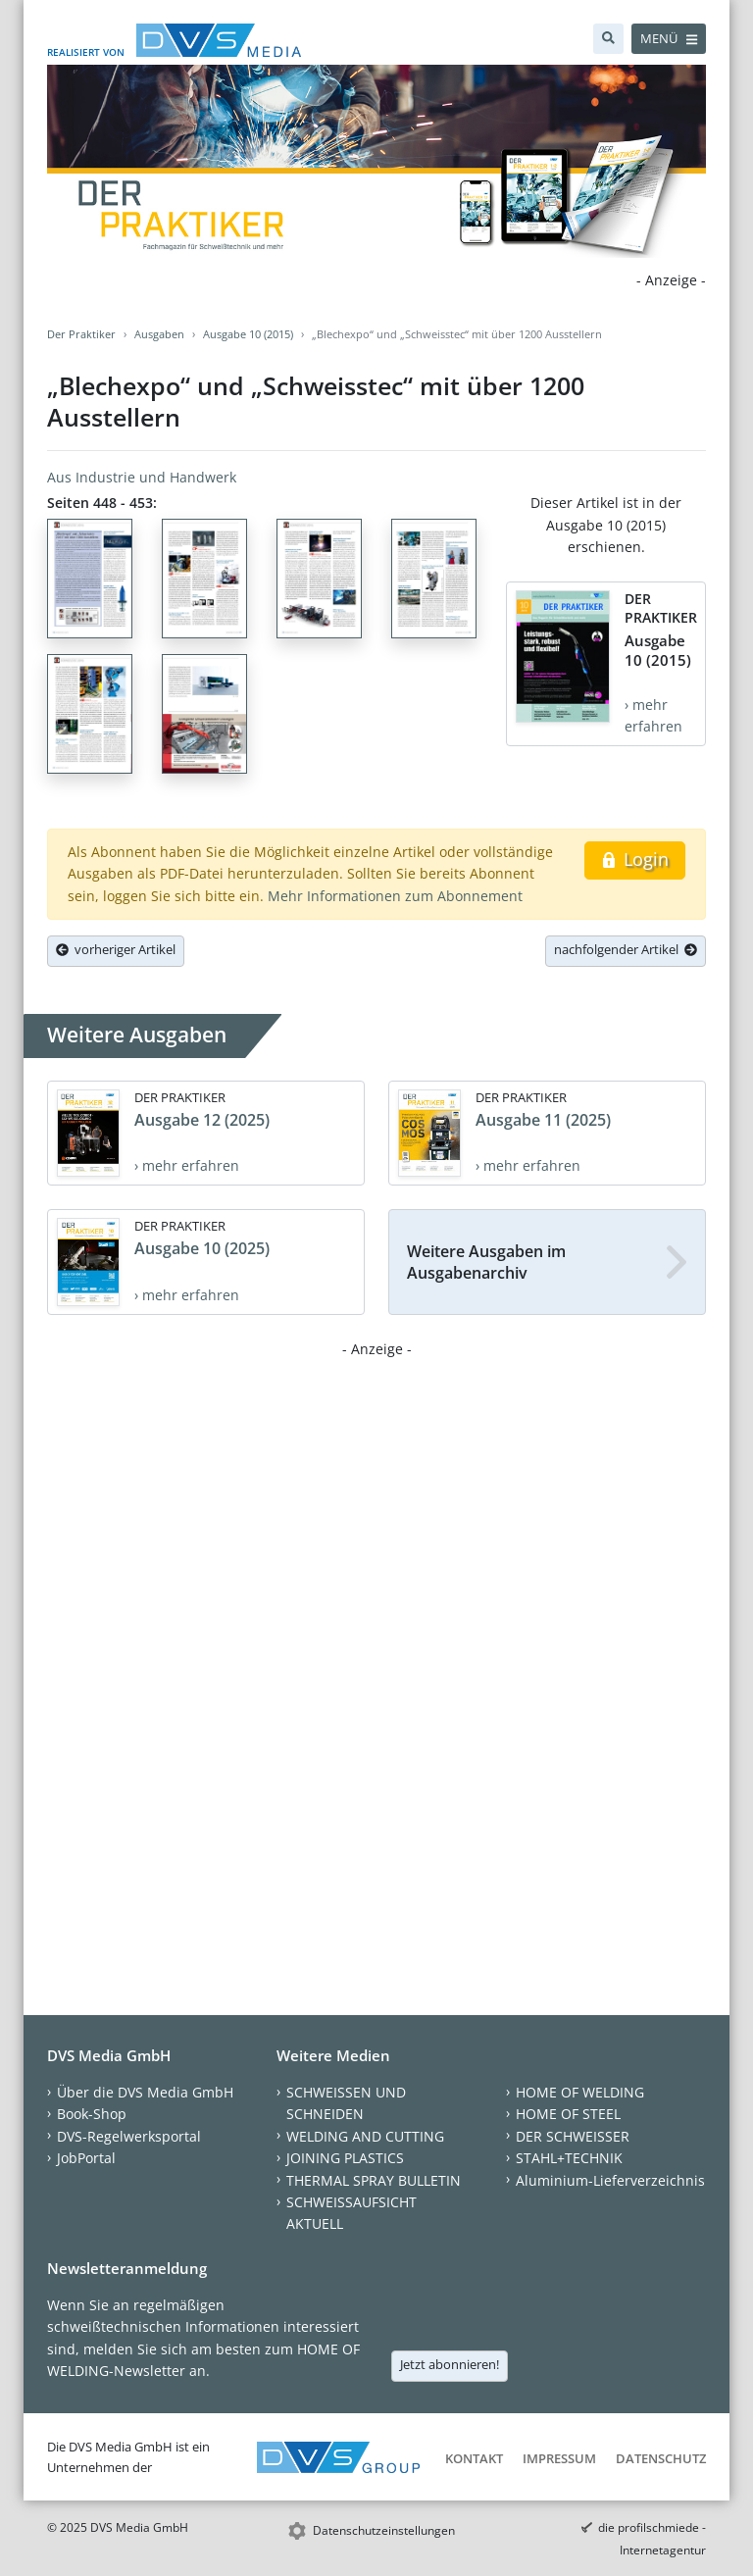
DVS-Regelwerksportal (129, 2136)
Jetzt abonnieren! (449, 2364)
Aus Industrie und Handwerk (141, 477)
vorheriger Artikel (116, 949)
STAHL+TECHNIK (569, 2157)
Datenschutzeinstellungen (384, 2530)
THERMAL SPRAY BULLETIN (373, 2180)
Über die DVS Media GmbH (145, 2092)
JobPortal (86, 2157)
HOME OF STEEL (568, 2113)
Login (635, 859)
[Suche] (608, 39)
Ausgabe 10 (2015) (248, 334)
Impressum (559, 2458)
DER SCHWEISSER (572, 2136)
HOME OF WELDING (580, 2092)
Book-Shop (91, 2113)
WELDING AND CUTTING (365, 2136)
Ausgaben (159, 334)
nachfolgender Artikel (625, 949)
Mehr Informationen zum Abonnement (395, 895)
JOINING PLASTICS (345, 2157)
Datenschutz (661, 2458)
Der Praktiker (81, 334)
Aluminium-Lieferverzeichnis (610, 2180)
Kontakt (474, 2458)
